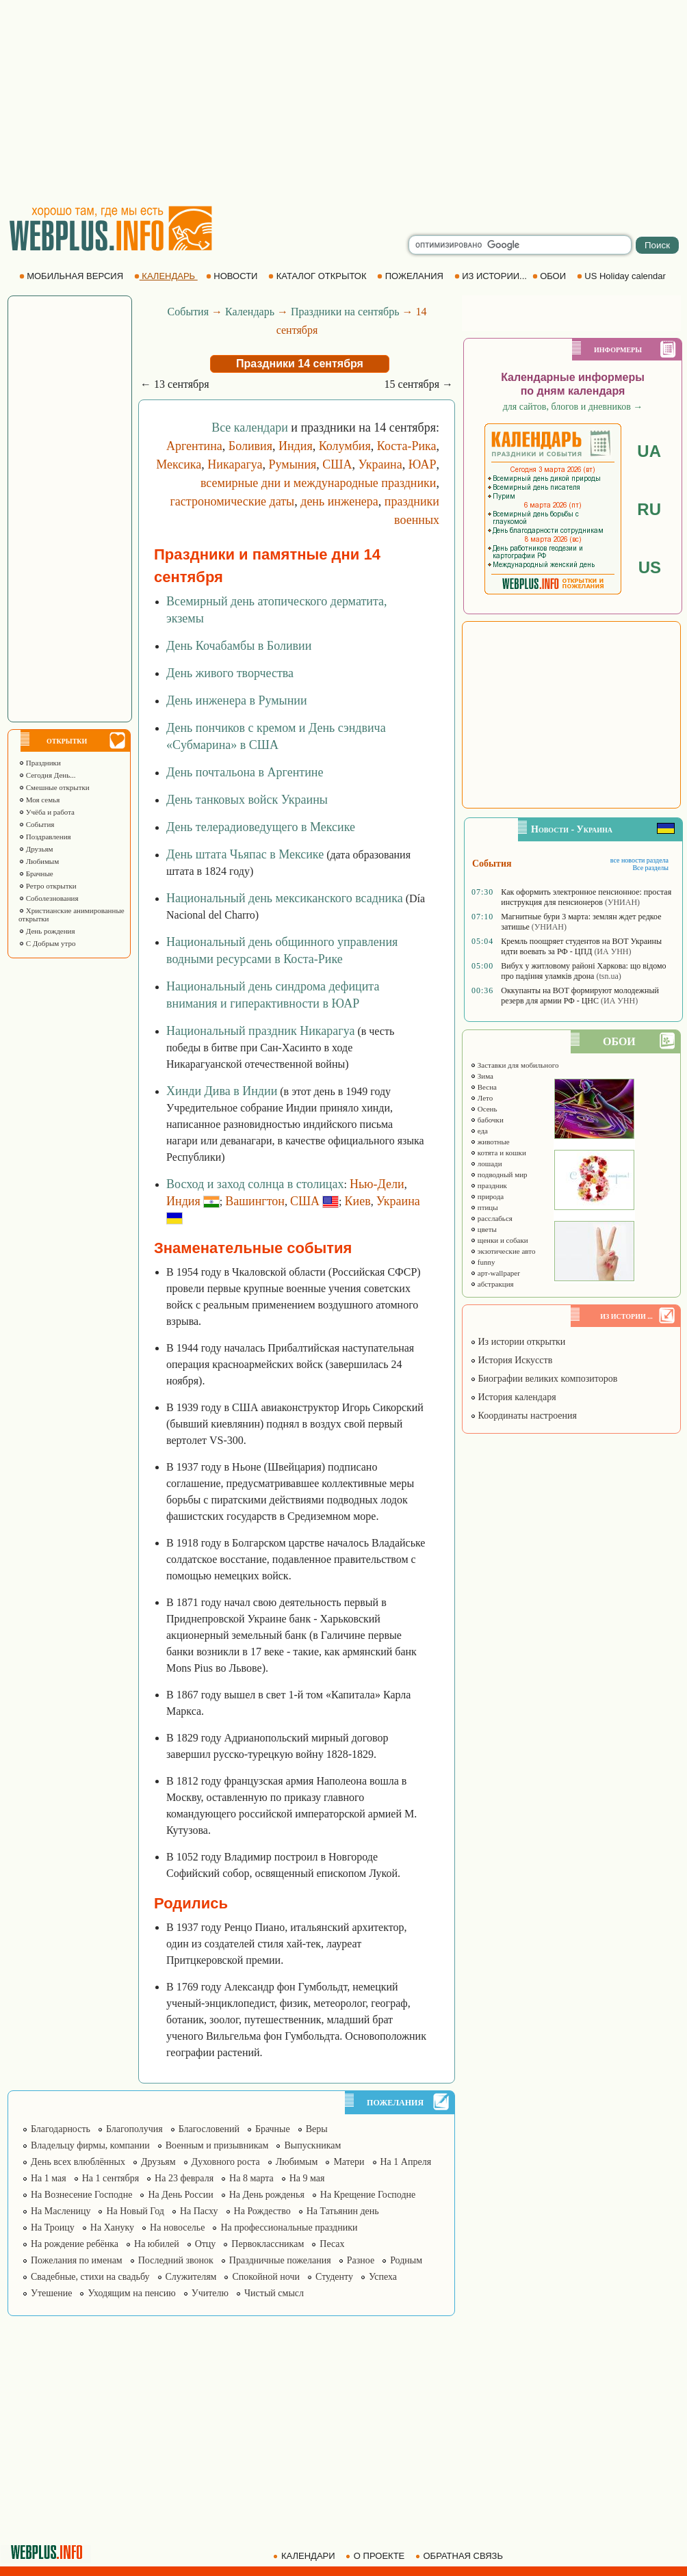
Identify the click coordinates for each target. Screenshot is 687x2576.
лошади (486, 1163)
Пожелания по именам (76, 2260)
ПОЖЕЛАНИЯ (411, 276)
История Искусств (511, 1360)
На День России (180, 2195)
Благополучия (134, 2129)
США (337, 464)
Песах (332, 2244)
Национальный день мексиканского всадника (284, 898)
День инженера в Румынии (236, 700)
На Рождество (262, 2211)
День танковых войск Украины (247, 799)
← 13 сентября (174, 384)
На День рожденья (266, 2195)
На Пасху (199, 2211)
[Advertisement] (343, 102)
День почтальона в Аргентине (244, 772)
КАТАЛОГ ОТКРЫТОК (318, 276)
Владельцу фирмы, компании (90, 2145)
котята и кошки (498, 1152)
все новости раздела (639, 860)
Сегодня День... (47, 775)
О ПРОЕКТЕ (376, 2556)
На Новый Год (135, 2211)
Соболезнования (48, 898)
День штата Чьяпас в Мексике (245, 854)
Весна (483, 1087)
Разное (360, 2260)
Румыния (293, 464)
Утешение (51, 2293)
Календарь (249, 311)
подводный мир (499, 1174)
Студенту (334, 2277)
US (649, 567)
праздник (488, 1185)
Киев (358, 1201)
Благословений (209, 2129)
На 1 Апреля (406, 2162)
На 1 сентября (110, 2178)
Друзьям (35, 849)
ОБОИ (550, 276)
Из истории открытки (517, 1342)
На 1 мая (48, 2178)
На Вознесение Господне (81, 2195)
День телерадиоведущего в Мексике (260, 827)
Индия (295, 446)
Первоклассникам (267, 2244)
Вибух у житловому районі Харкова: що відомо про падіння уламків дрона (583, 971)
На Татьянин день (343, 2211)
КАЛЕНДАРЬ (166, 276)
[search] (520, 244)
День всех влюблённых (78, 2162)
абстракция (492, 1284)
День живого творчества (230, 673)
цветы (483, 1229)
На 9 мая (307, 2178)
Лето (481, 1098)
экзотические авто (502, 1251)
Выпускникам (312, 2145)
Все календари (249, 427)
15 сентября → (418, 384)
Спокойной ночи (266, 2277)
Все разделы (650, 867)
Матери (348, 2162)
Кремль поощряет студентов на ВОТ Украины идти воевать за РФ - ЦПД (581, 946)
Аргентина (194, 446)
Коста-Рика (407, 446)
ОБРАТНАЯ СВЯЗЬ (460, 2556)
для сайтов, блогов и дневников (573, 407)
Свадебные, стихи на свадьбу (90, 2277)
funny (482, 1262)
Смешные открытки (54, 787)
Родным (406, 2260)
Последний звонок (175, 2260)
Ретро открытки (47, 886)
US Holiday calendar (623, 276)
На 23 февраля (184, 2178)
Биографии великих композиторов (543, 1379)
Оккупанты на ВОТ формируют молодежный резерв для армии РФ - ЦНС (580, 996)
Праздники (39, 763)
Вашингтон (255, 1201)
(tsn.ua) (608, 976)
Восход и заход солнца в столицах (255, 1184)
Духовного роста (226, 2162)
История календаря (513, 1397)
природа (487, 1196)
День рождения (46, 931)
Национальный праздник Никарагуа (260, 1031)
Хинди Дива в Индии (221, 1091)
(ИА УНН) (612, 951)
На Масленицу (60, 2211)
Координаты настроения (523, 1415)
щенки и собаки (499, 1240)
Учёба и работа (46, 812)
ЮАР (423, 464)
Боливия (250, 446)
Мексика (178, 464)
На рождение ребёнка (74, 2244)
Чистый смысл (274, 2293)
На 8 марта (251, 2178)
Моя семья (39, 800)
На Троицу (53, 2227)
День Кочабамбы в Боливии (238, 646)
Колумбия (345, 446)
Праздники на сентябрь (345, 311)
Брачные (35, 873)
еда (479, 1131)
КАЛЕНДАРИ (305, 2556)
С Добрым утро (46, 943)
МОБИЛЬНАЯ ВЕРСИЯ (72, 276)
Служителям (191, 2277)
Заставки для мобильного (514, 1065)
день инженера (339, 501)
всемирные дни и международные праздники (318, 483)
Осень (483, 1109)
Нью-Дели (377, 1184)
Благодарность (60, 2129)
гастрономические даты (232, 501)
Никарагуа (234, 464)
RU (649, 509)
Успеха (383, 2277)
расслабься (491, 1218)
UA (649, 451)
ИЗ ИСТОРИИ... (492, 276)
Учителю (210, 2293)
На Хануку (112, 2227)
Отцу (205, 2244)
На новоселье (177, 2227)
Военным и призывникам (217, 2145)
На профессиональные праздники (288, 2227)
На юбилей (156, 2244)
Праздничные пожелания (280, 2260)
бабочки (487, 1120)
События (36, 824)
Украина (380, 464)
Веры (317, 2129)
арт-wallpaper (495, 1273)
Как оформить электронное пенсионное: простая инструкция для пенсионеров (586, 897)
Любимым (38, 861)
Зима (481, 1076)
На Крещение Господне (367, 2195)
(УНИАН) (622, 902)
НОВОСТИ (233, 276)
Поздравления (44, 836)
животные (490, 1142)
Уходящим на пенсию (131, 2293)
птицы (484, 1207)
